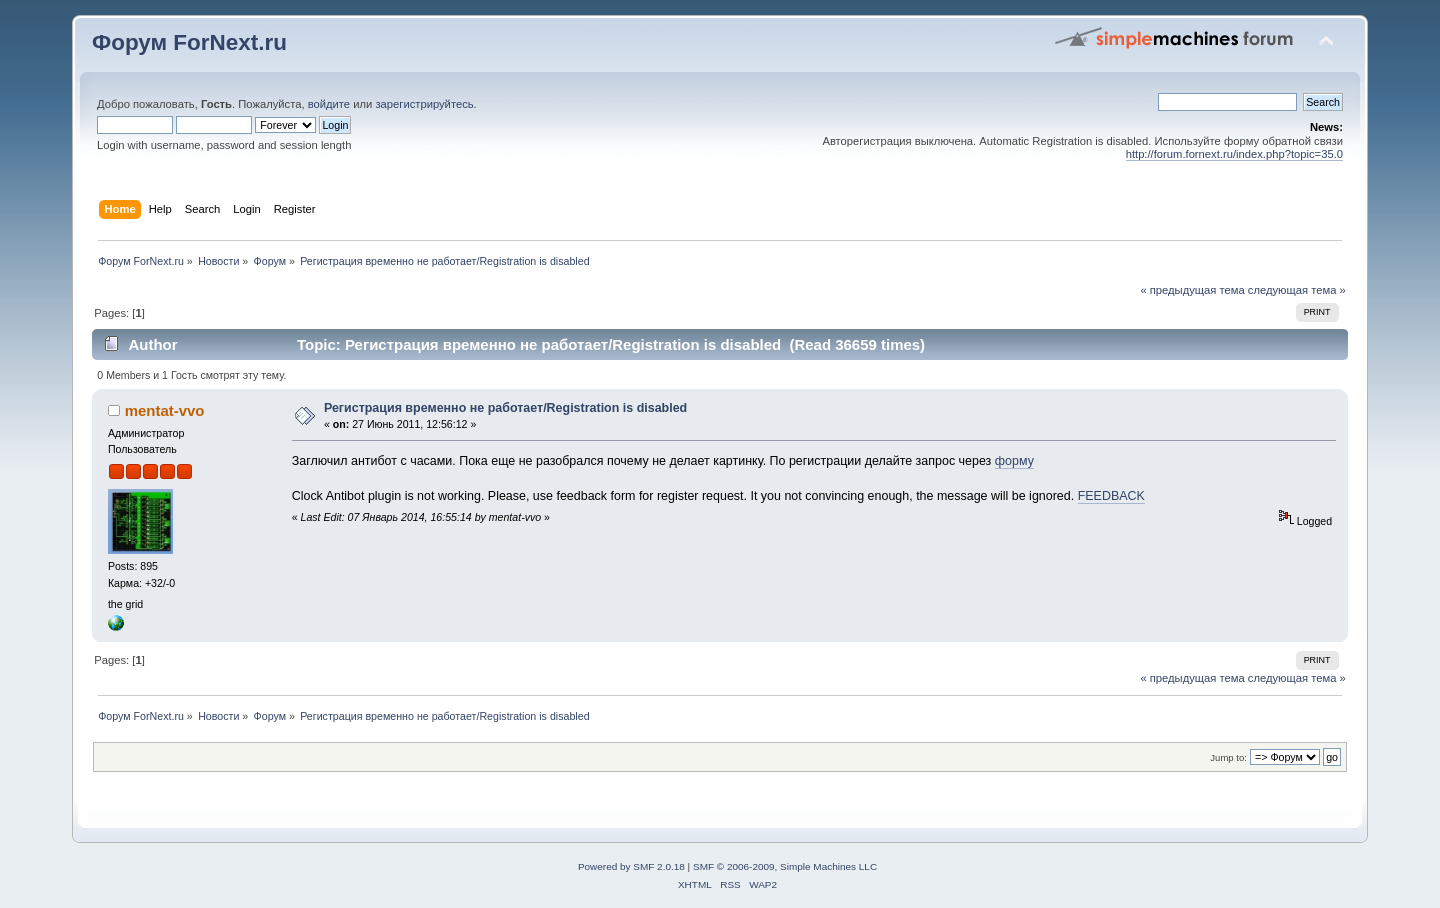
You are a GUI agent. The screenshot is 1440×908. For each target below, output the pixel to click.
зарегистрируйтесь (424, 104)
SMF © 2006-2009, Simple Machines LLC (785, 866)
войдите (329, 104)
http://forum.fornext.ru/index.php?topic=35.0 (1234, 154)
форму (1014, 461)
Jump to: (1228, 757)
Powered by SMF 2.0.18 (631, 866)
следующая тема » (1297, 290)
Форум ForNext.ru (189, 42)
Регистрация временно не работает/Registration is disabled (505, 408)
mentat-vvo (165, 410)
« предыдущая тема (1192, 290)
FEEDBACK (1111, 496)
